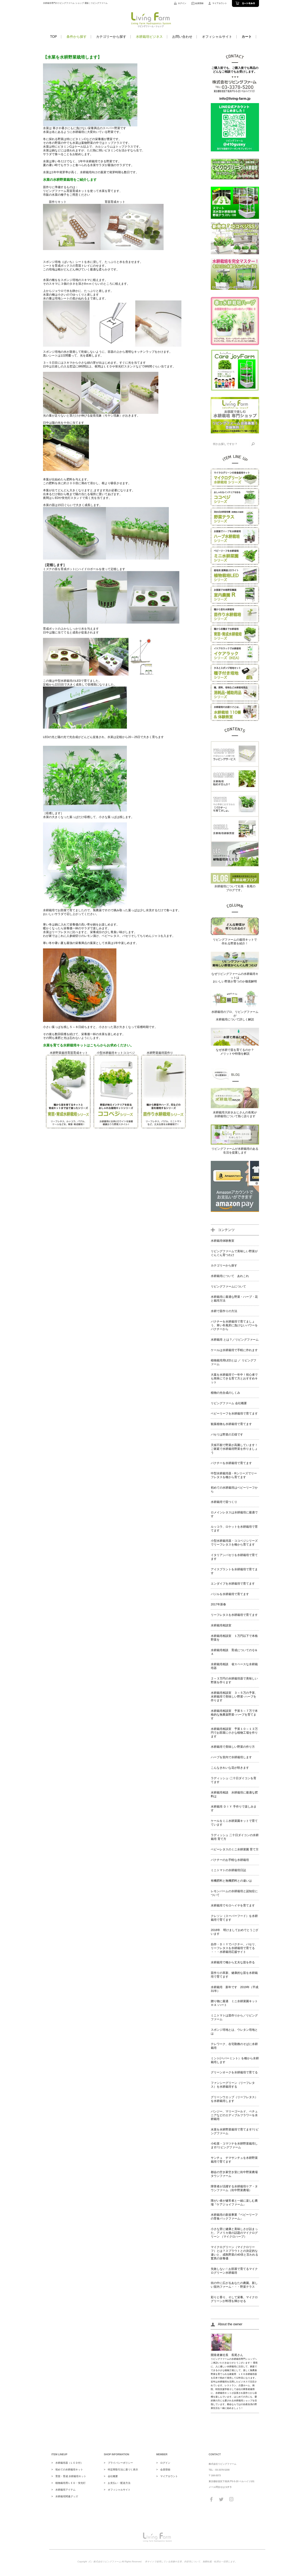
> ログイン (163, 2462)
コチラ (228, 2487)
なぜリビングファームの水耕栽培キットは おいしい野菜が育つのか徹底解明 (234, 977)
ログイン (182, 3)
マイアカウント (219, 3)
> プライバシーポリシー (118, 2462)
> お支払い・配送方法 (117, 2483)
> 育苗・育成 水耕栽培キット (68, 2476)
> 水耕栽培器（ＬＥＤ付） (67, 2462)
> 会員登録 (163, 2469)
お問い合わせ (182, 36)
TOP (53, 36)
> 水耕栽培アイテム (63, 2489)
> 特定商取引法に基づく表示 (121, 2469)
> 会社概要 (111, 2476)
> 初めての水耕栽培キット (67, 2469)
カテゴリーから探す (111, 36)
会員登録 (199, 3)
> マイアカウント (167, 2476)
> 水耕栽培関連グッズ (64, 2496)
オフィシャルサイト (217, 36)
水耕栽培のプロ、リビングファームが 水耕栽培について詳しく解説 (234, 1015)
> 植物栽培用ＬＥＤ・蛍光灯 (68, 2483)
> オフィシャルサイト (117, 2489)
